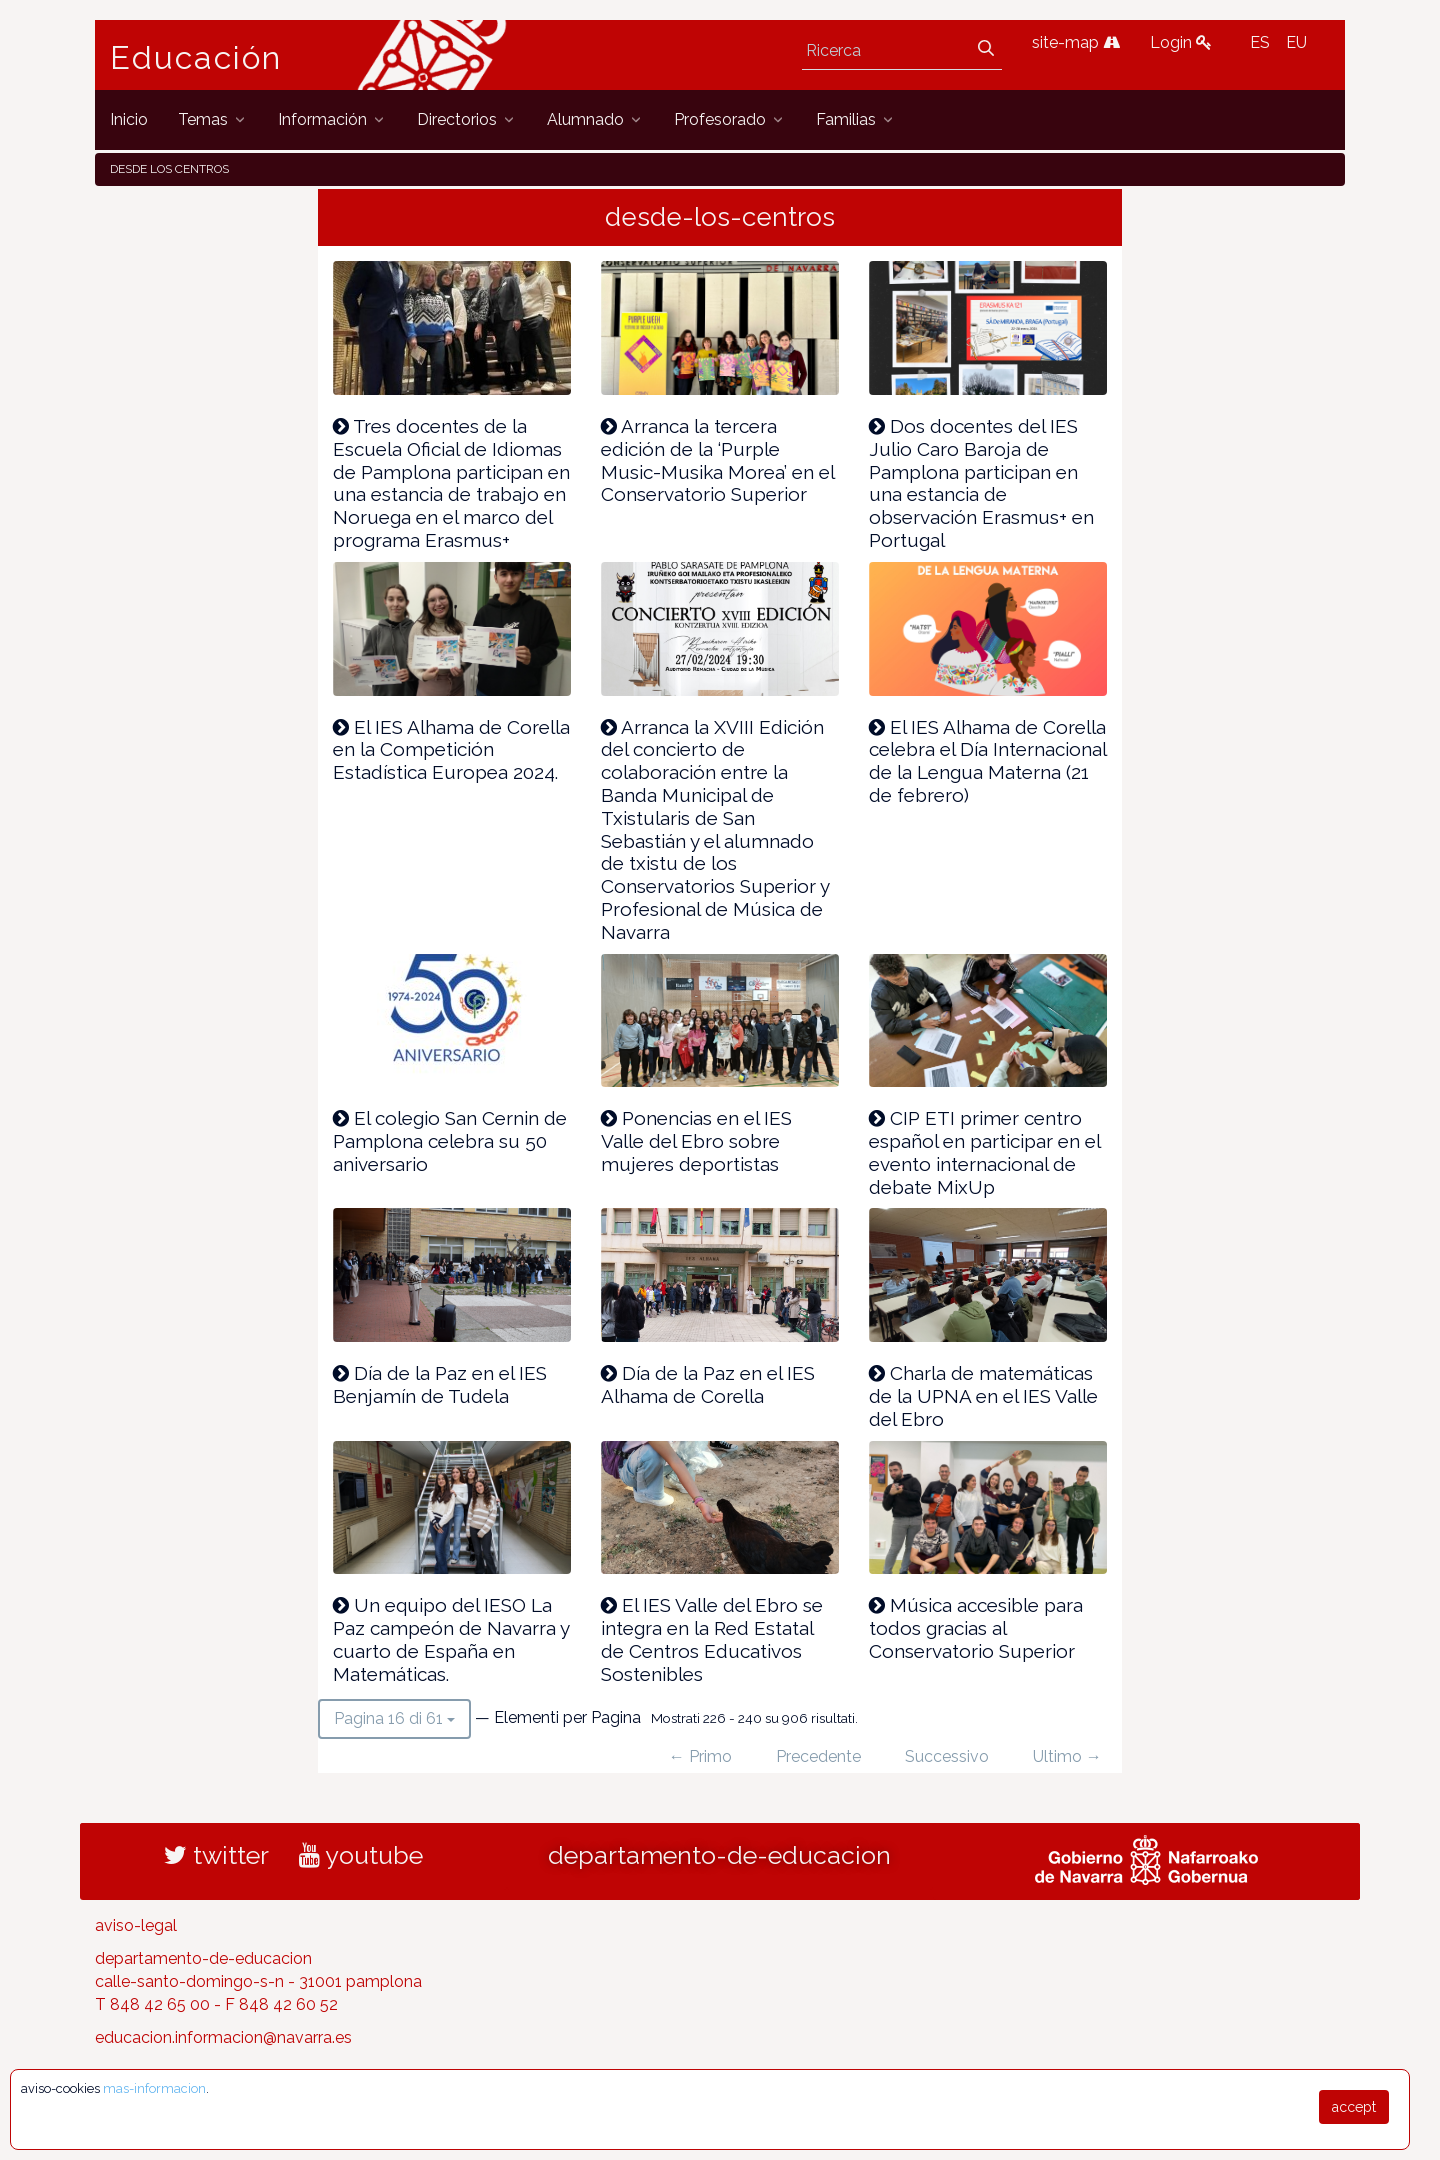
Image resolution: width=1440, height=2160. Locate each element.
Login (1181, 42)
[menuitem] (129, 119)
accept (1354, 2107)
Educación (196, 58)
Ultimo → (1067, 1756)
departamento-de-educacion (719, 1855)
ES (1260, 42)
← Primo (700, 1756)
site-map (1076, 42)
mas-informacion (154, 2088)
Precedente (818, 1756)
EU (1296, 42)
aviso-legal (136, 1925)
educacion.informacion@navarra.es (223, 2037)
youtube (361, 1855)
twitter (216, 1855)
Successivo (947, 1756)
